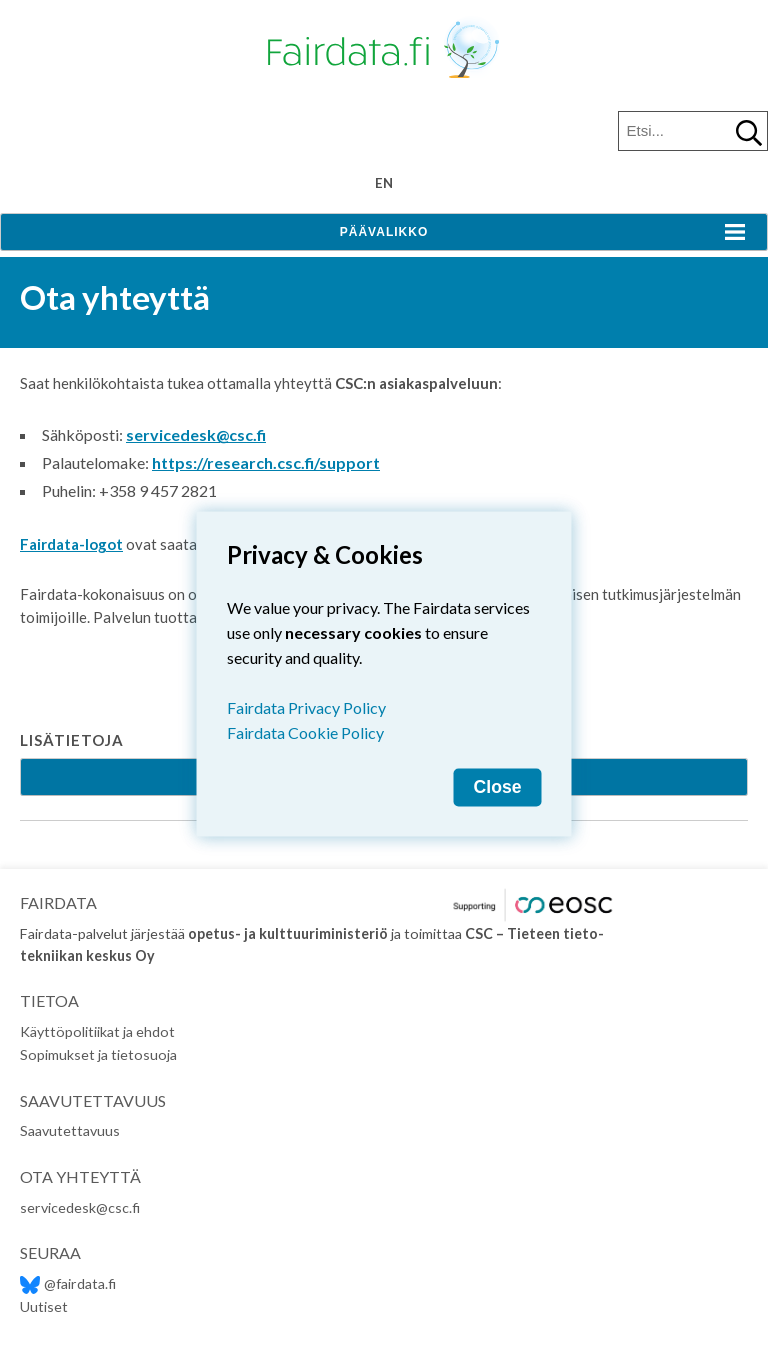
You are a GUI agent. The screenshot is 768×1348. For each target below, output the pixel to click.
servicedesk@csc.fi (196, 434)
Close (498, 787)
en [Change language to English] (384, 183)
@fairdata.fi (68, 1283)
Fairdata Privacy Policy (306, 707)
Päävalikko (384, 232)
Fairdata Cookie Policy (305, 732)
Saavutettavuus (70, 1130)
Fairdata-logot (71, 544)
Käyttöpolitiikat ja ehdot (97, 1031)
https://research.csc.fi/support (266, 462)
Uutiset (44, 1306)
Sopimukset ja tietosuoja (98, 1054)
